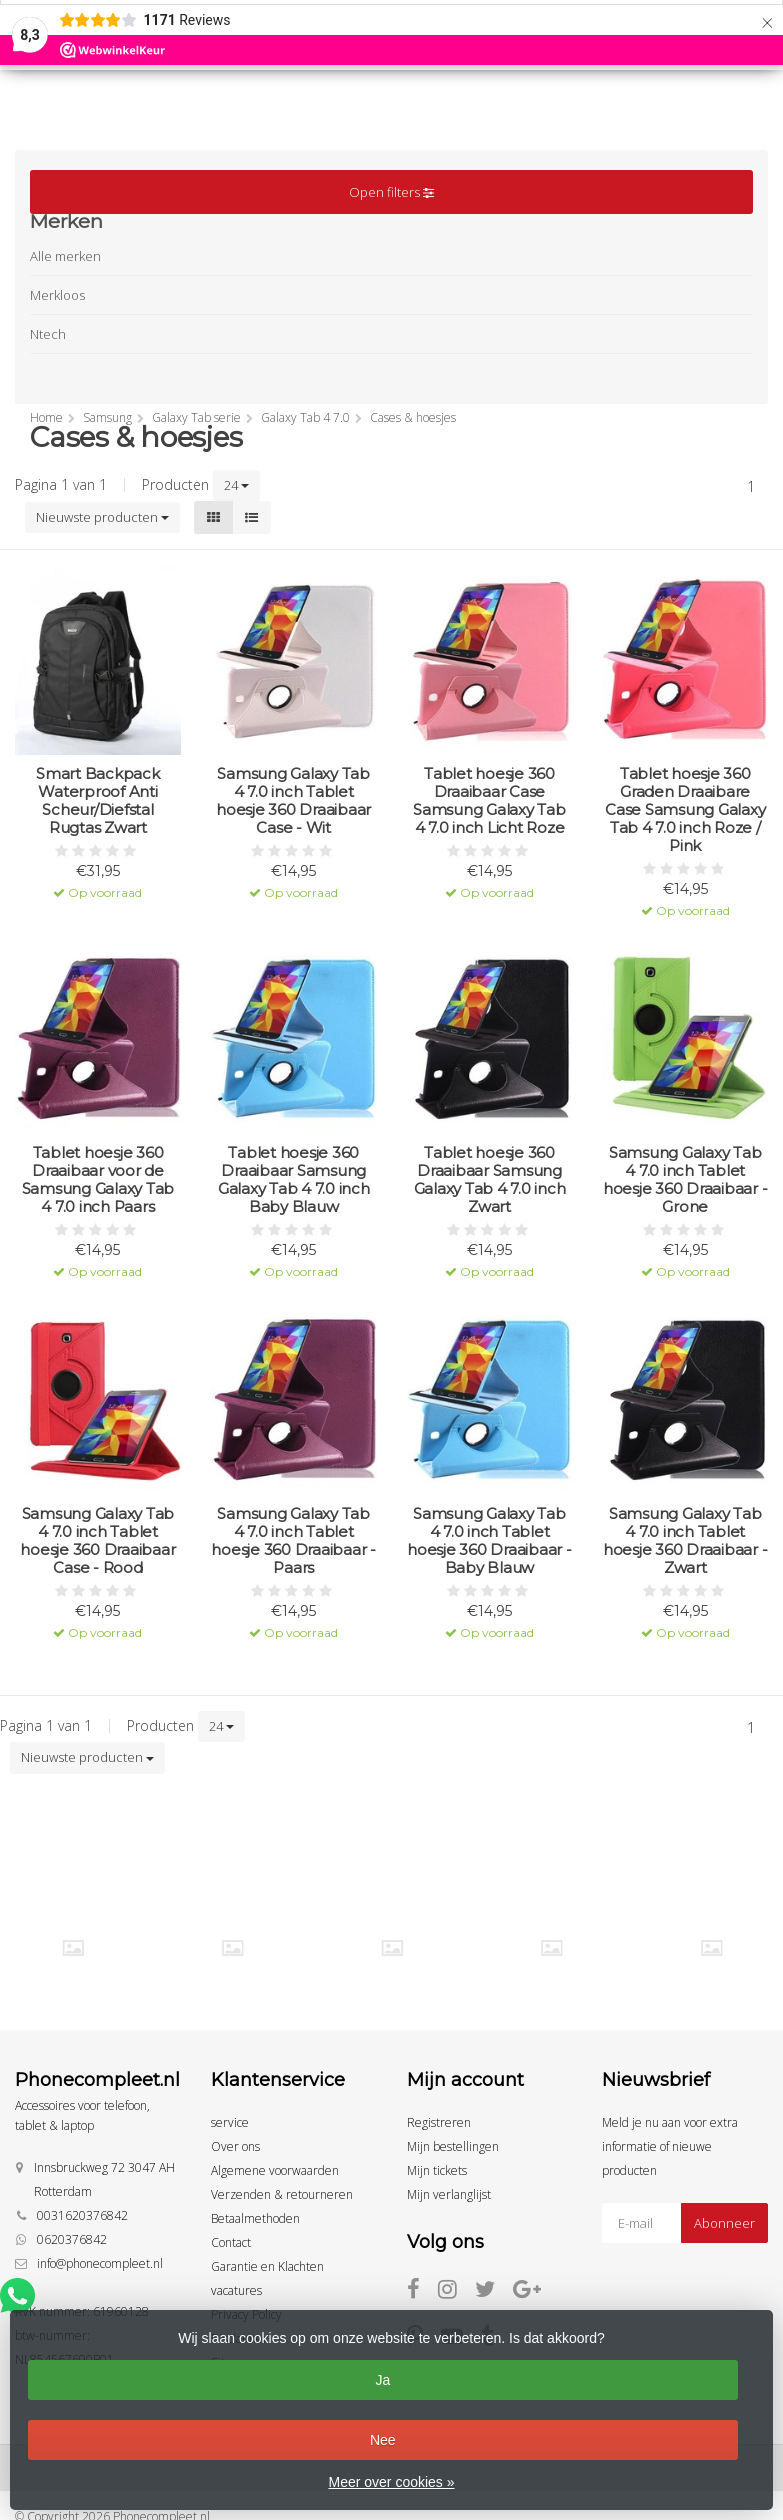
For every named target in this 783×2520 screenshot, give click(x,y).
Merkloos (57, 295)
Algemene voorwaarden (275, 2170)
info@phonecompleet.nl (100, 2263)
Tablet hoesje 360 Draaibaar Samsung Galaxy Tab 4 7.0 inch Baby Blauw (294, 1180)
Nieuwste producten (102, 517)
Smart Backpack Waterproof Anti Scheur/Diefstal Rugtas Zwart (98, 801)
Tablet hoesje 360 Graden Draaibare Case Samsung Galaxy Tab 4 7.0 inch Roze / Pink (685, 810)
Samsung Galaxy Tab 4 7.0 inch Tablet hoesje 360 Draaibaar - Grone (685, 1180)
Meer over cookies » (391, 2482)
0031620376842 (82, 2215)
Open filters (391, 192)
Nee (383, 2440)
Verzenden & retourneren (282, 2194)
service (230, 2122)
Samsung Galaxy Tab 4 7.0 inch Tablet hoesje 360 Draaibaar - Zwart (685, 1541)
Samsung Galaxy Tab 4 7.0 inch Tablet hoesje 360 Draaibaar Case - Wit (293, 801)
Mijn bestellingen (453, 2146)
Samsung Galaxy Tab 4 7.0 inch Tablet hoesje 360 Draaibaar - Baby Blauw (489, 1541)
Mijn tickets (437, 2170)
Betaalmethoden (255, 2218)
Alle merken (65, 256)
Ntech (48, 334)
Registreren (439, 2122)
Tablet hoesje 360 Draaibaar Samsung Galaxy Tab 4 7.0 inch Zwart (490, 1180)
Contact (231, 2242)
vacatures (236, 2290)
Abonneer (724, 2223)
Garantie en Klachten (267, 2266)
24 (236, 485)
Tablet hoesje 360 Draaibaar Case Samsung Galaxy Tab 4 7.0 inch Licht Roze (489, 801)
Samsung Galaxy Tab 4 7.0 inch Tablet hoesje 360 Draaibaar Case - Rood (97, 1541)
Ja (382, 2380)
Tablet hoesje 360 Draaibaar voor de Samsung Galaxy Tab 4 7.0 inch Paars (98, 1180)
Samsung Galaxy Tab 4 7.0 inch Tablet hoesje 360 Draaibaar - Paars (293, 1541)
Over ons (235, 2146)
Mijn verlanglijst (449, 2194)
